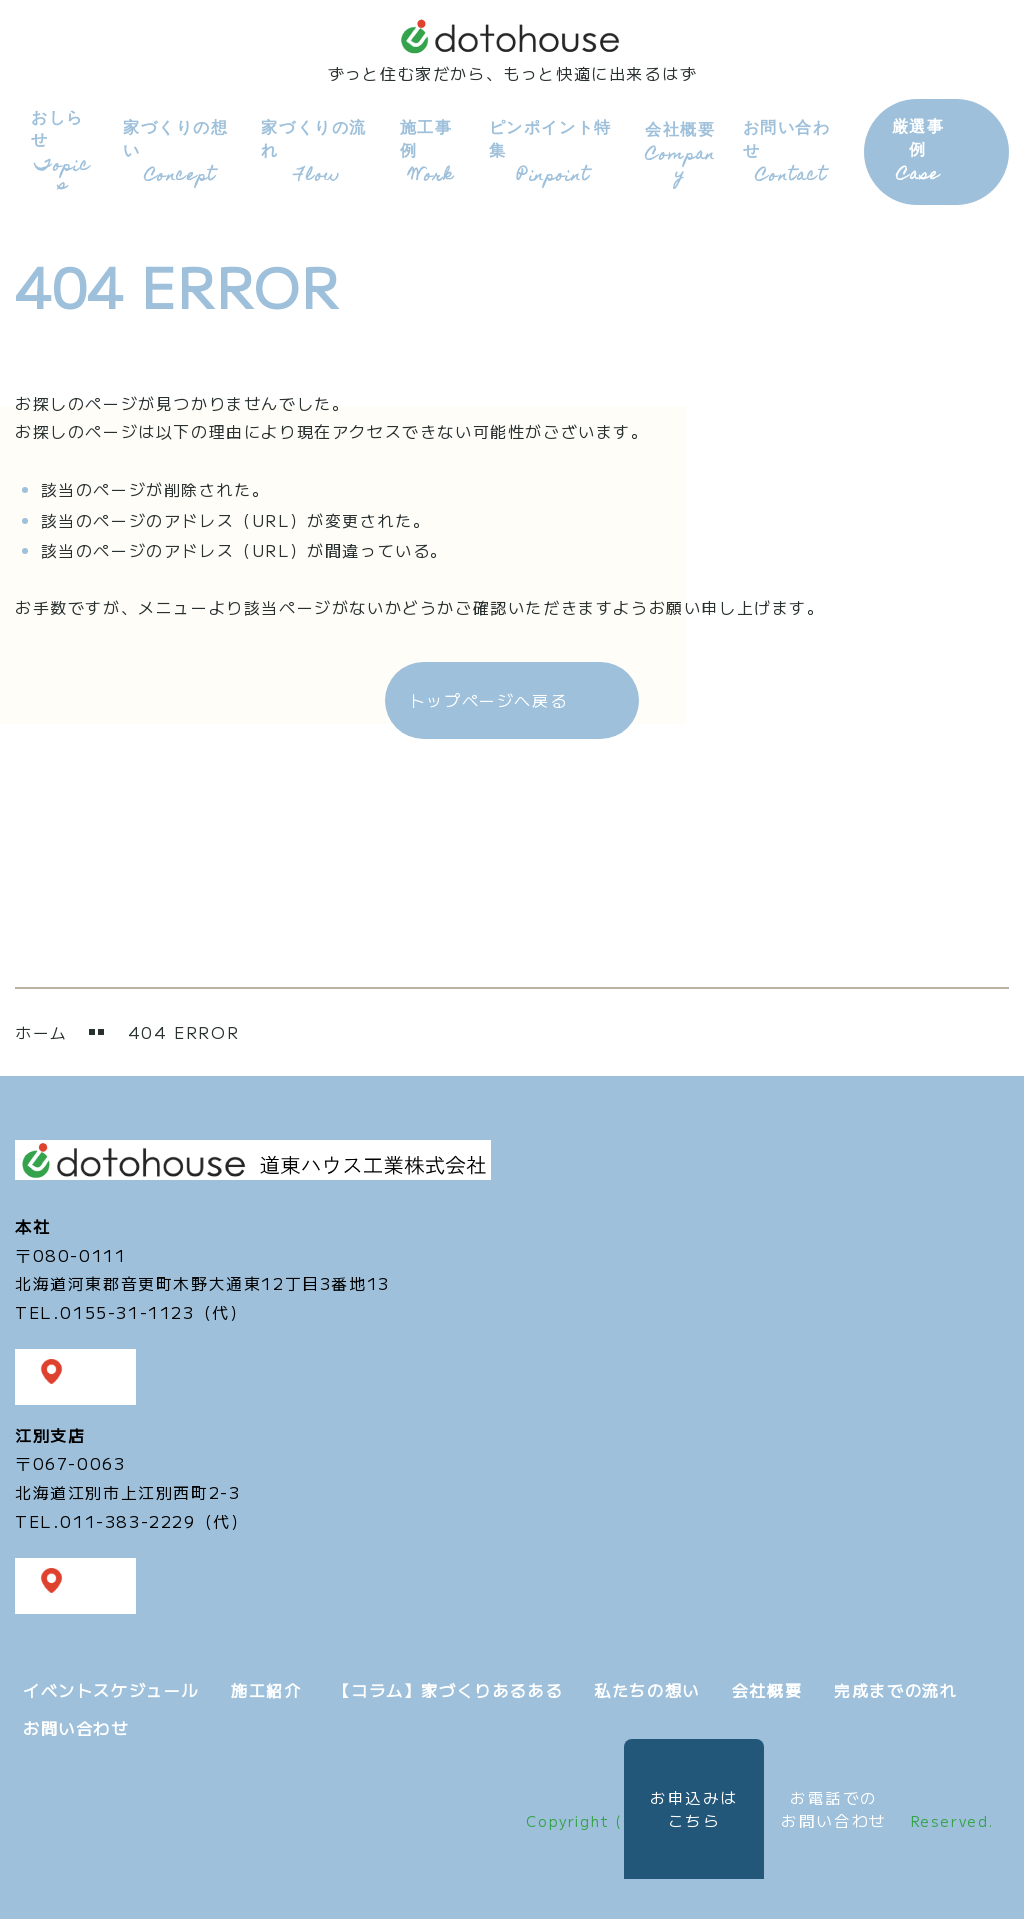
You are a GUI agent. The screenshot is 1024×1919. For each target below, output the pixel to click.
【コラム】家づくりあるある (447, 1686)
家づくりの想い (175, 150)
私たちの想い (647, 1686)
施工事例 (426, 150)
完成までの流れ (895, 1686)
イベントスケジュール (111, 1686)
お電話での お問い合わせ (834, 1809)
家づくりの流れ (312, 150)
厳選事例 (912, 150)
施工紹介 (266, 1686)
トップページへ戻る (488, 697)
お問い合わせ (786, 150)
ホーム (41, 1029)
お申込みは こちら (678, 1809)
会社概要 (675, 149)
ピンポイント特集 (548, 150)
